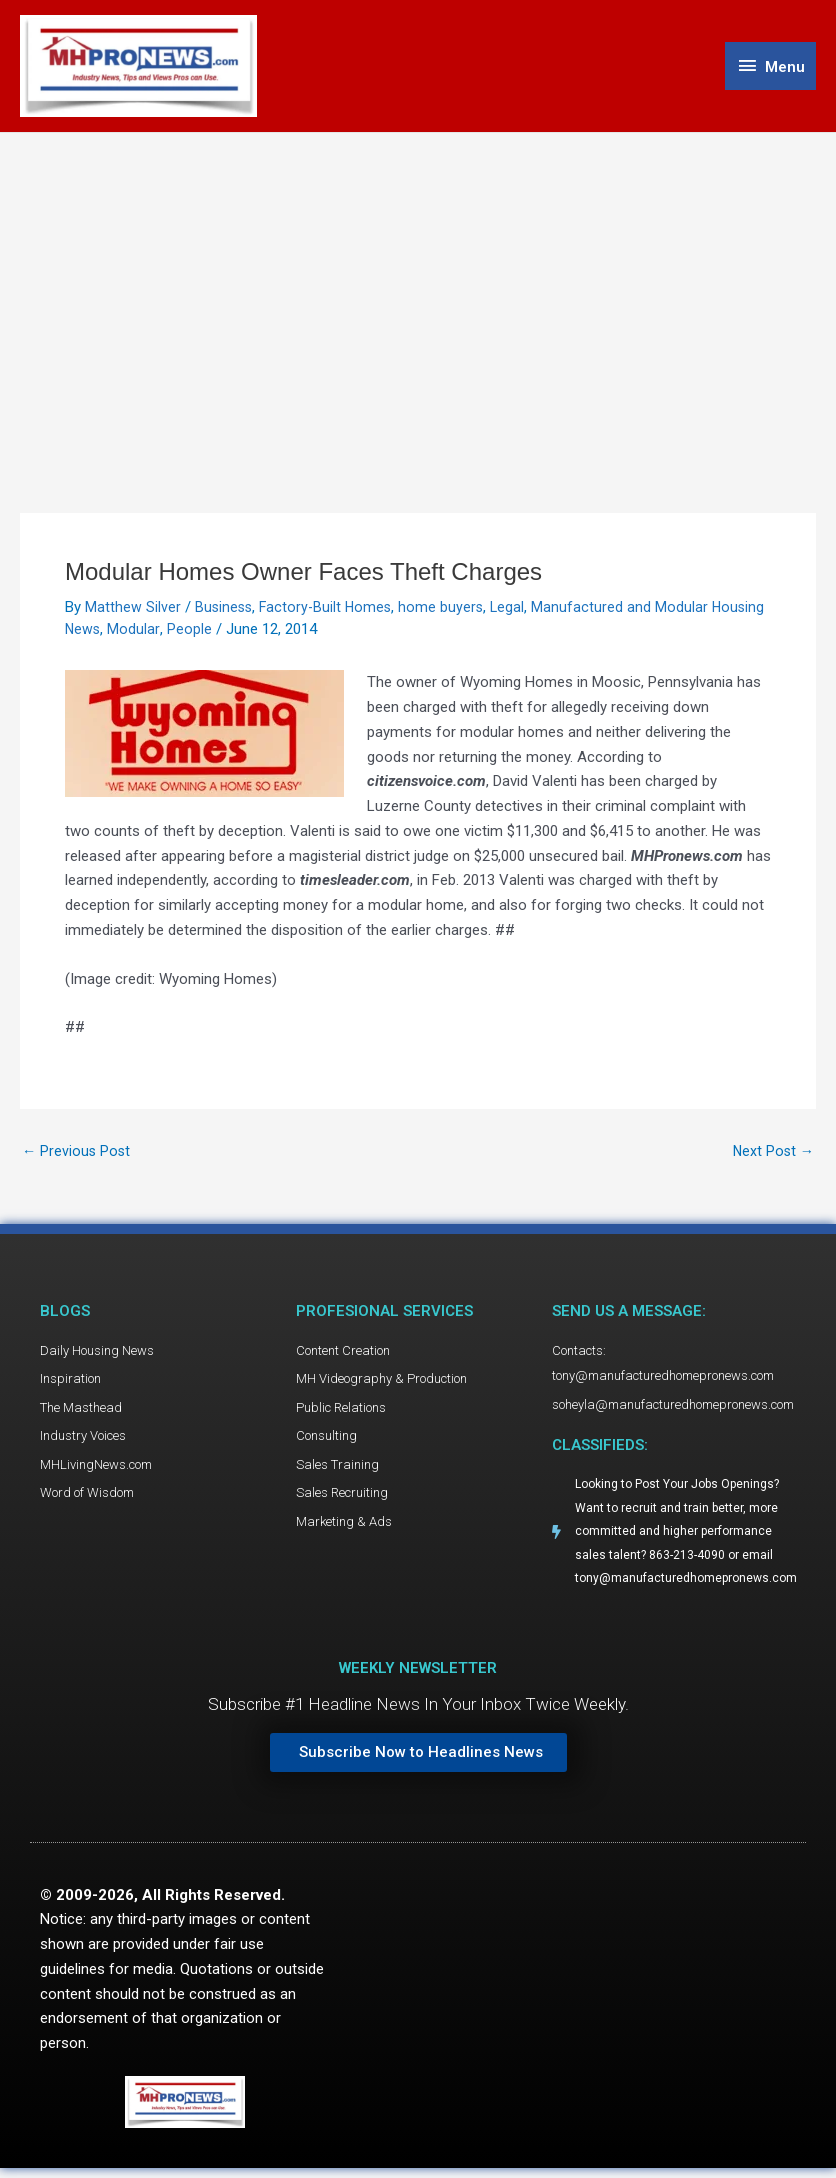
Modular (193, 633)
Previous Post (77, 1155)
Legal (515, 611)
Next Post (772, 1155)
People (248, 633)
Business (225, 611)
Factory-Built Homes (330, 611)
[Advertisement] (418, 287)
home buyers (448, 611)
